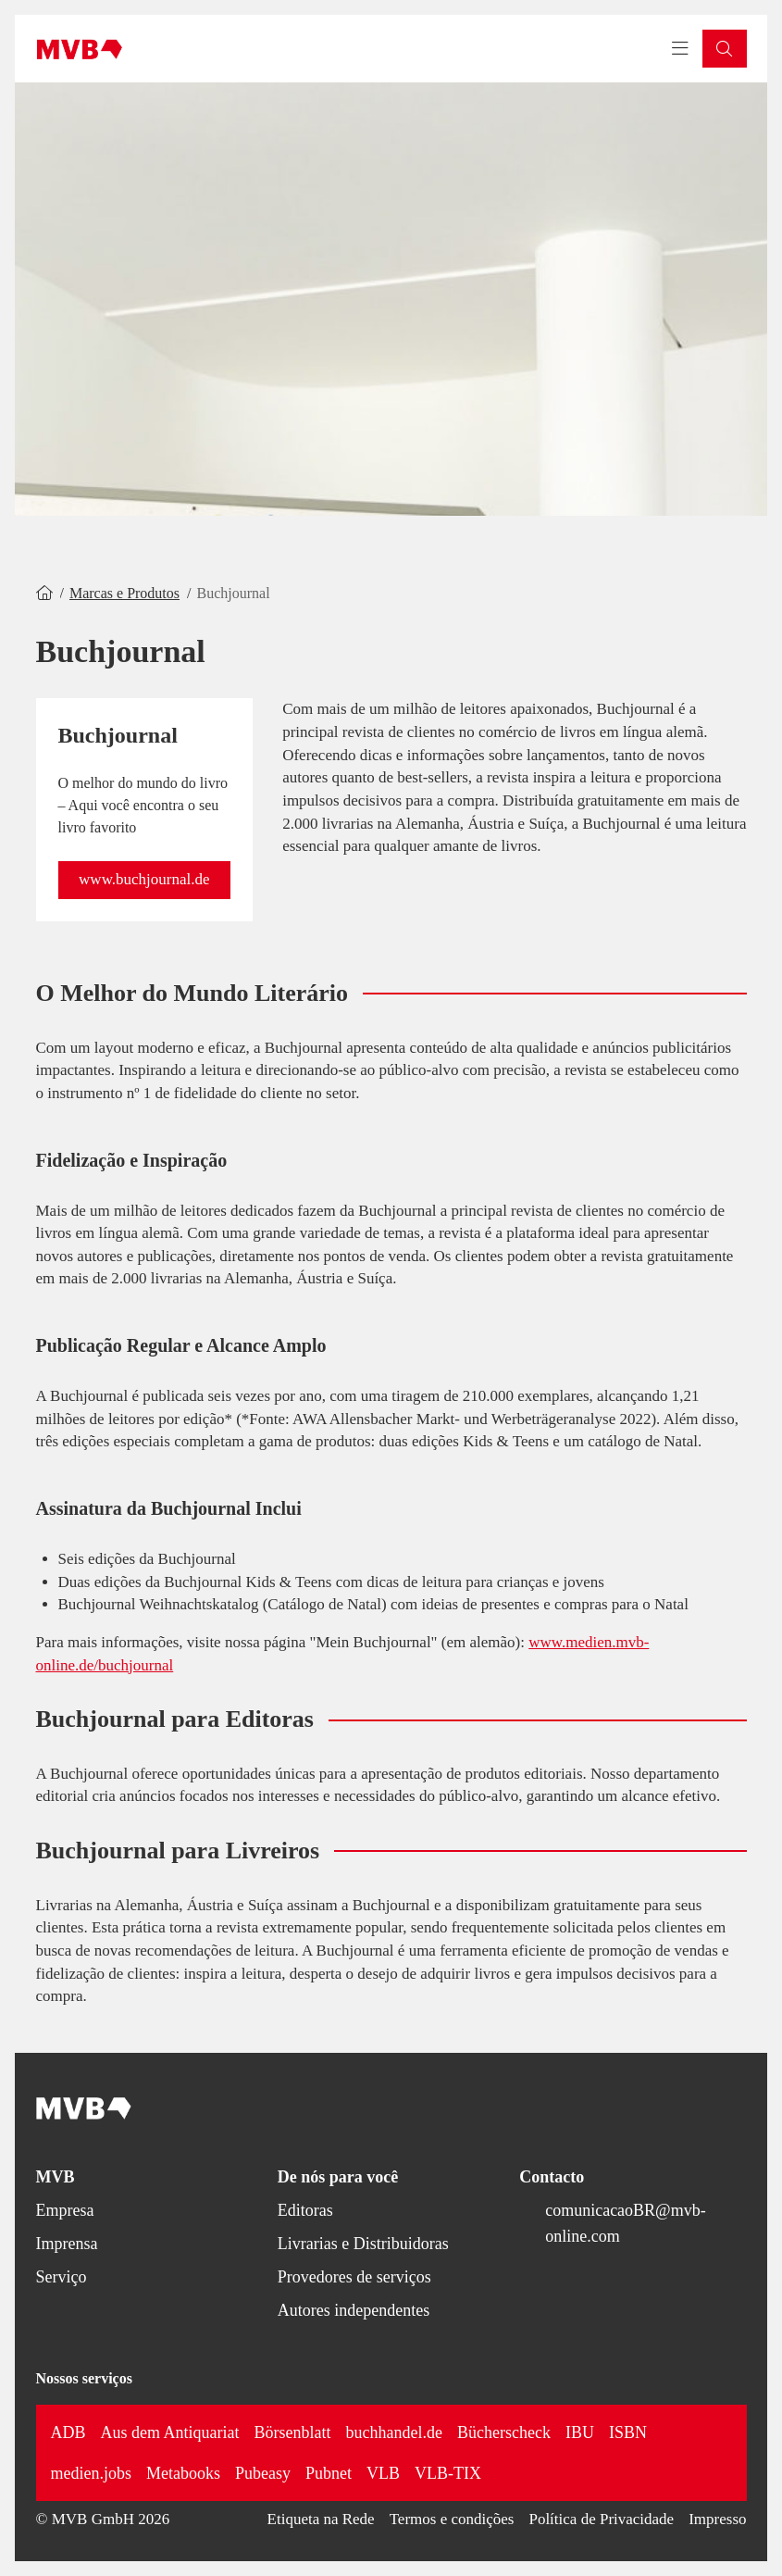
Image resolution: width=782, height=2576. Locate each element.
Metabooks (183, 2473)
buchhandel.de (394, 2432)
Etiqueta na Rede (321, 2519)
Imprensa (67, 2243)
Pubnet (328, 2473)
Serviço (61, 2277)
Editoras (305, 2210)
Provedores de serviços (354, 2277)
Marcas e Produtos (124, 593)
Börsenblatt (292, 2432)
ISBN (628, 2432)
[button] (724, 49)
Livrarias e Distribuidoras (363, 2243)
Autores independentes (353, 2310)
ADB (68, 2432)
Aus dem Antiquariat (170, 2432)
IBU (579, 2432)
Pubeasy (263, 2473)
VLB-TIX (448, 2473)
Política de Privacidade (601, 2519)
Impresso (717, 2519)
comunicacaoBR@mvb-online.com (625, 2223)
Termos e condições (452, 2519)
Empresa (65, 2210)
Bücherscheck (504, 2432)
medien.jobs (91, 2473)
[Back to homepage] (80, 49)
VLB (383, 2473)
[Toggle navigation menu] (680, 49)
